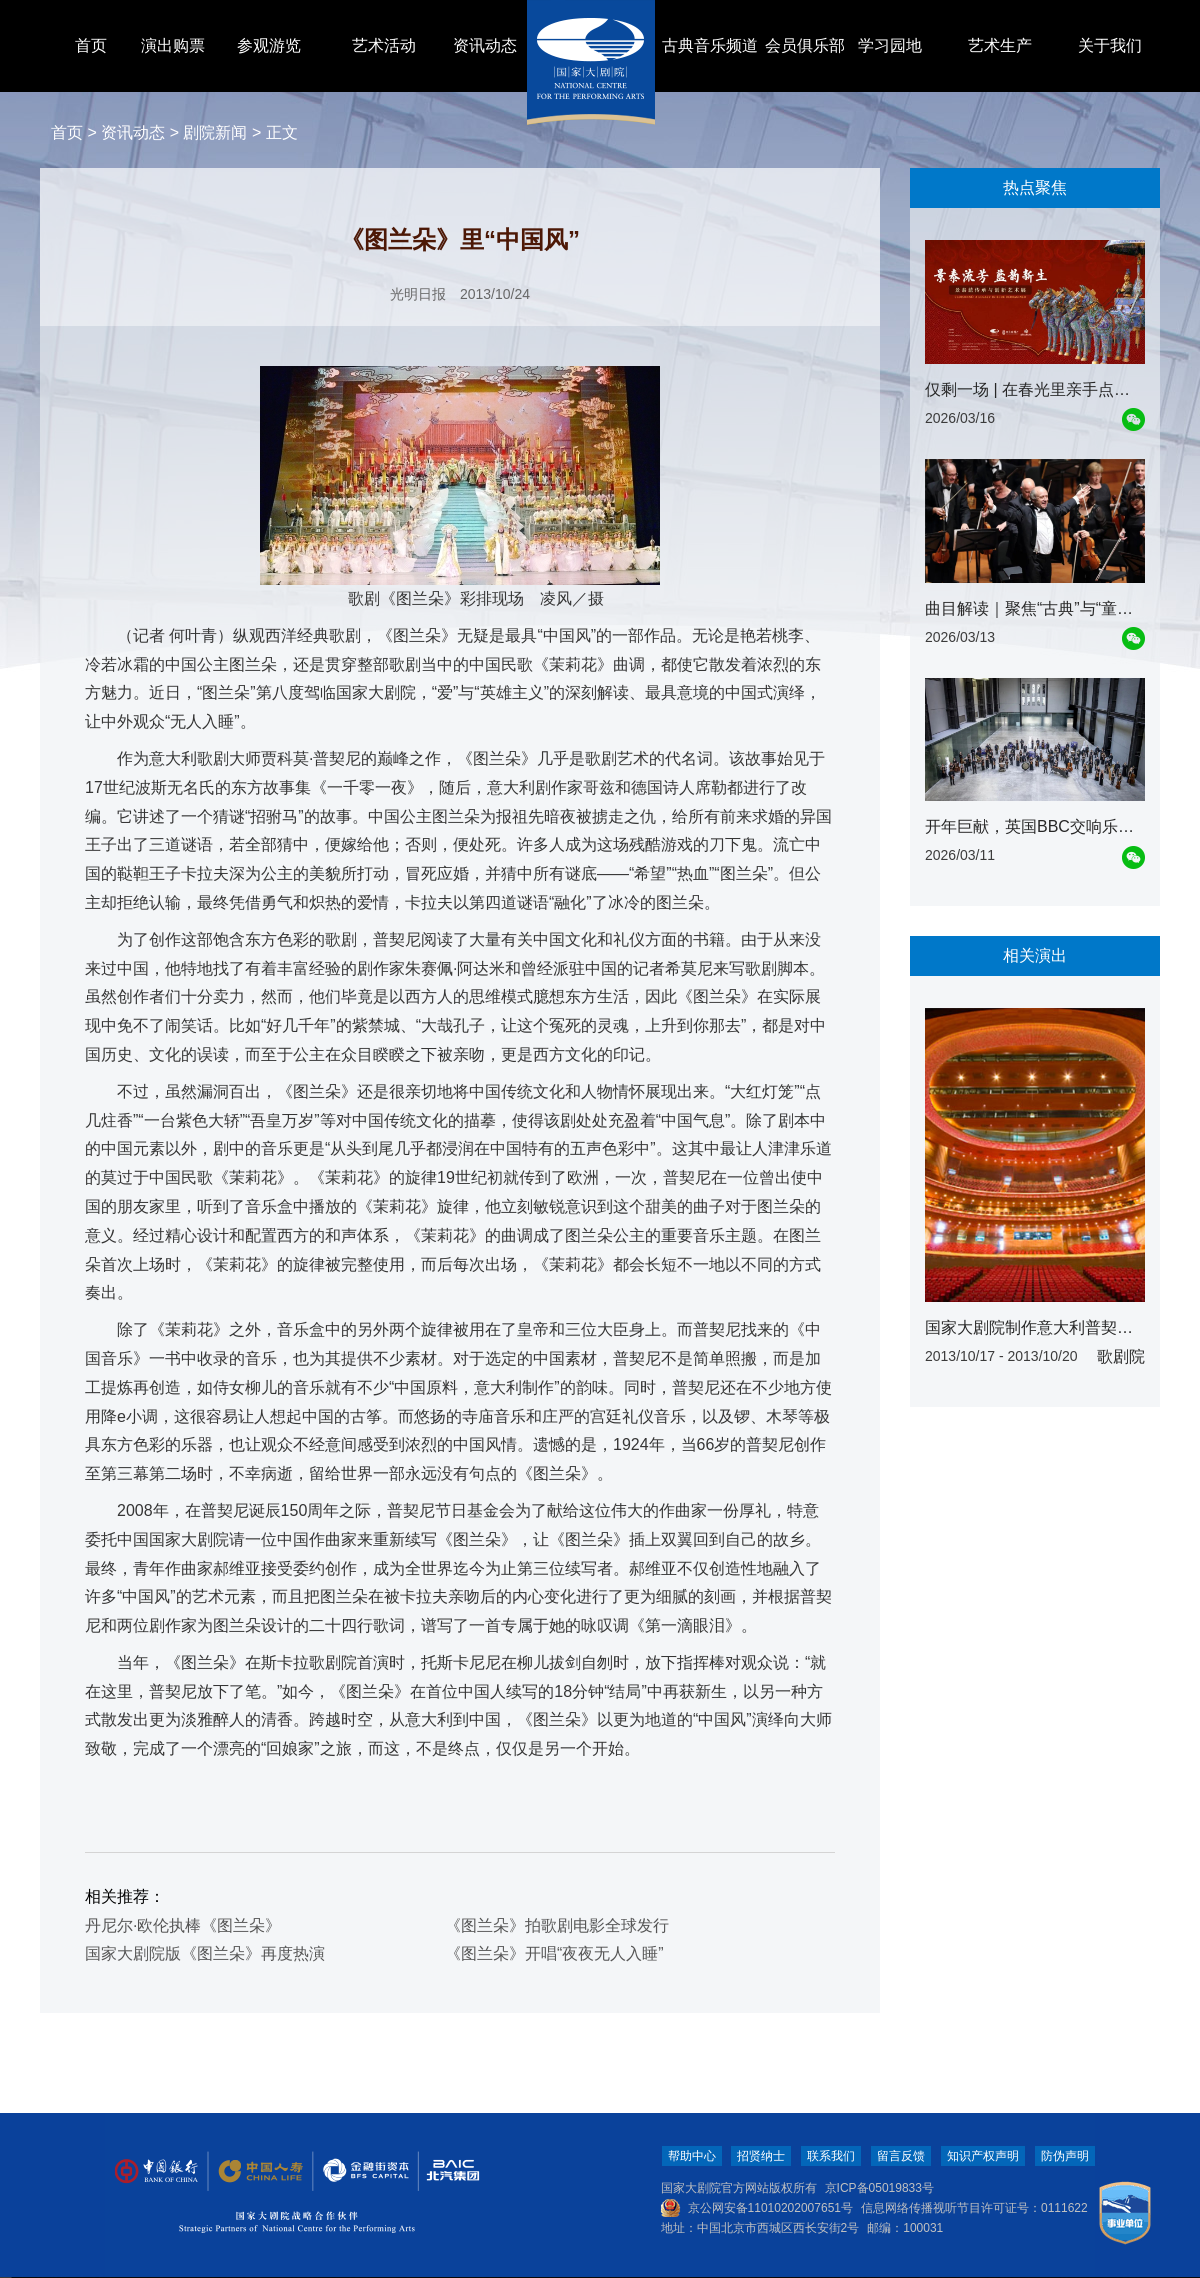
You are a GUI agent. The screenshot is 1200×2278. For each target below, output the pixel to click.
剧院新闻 (215, 132)
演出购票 (173, 45)
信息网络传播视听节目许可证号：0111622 (974, 2208)
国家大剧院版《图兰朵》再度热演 (205, 1953)
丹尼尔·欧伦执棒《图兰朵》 (183, 1925)
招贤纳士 (761, 2156)
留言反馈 (901, 2156)
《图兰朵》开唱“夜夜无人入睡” (554, 1953)
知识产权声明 (983, 2156)
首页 (91, 45)
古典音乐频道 (710, 45)
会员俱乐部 (805, 45)
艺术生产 (1000, 45)
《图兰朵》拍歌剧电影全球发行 (557, 1925)
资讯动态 (485, 45)
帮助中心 (692, 2156)
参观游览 (269, 45)
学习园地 (890, 45)
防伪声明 (1065, 2156)
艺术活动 (384, 45)
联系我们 (831, 2156)
